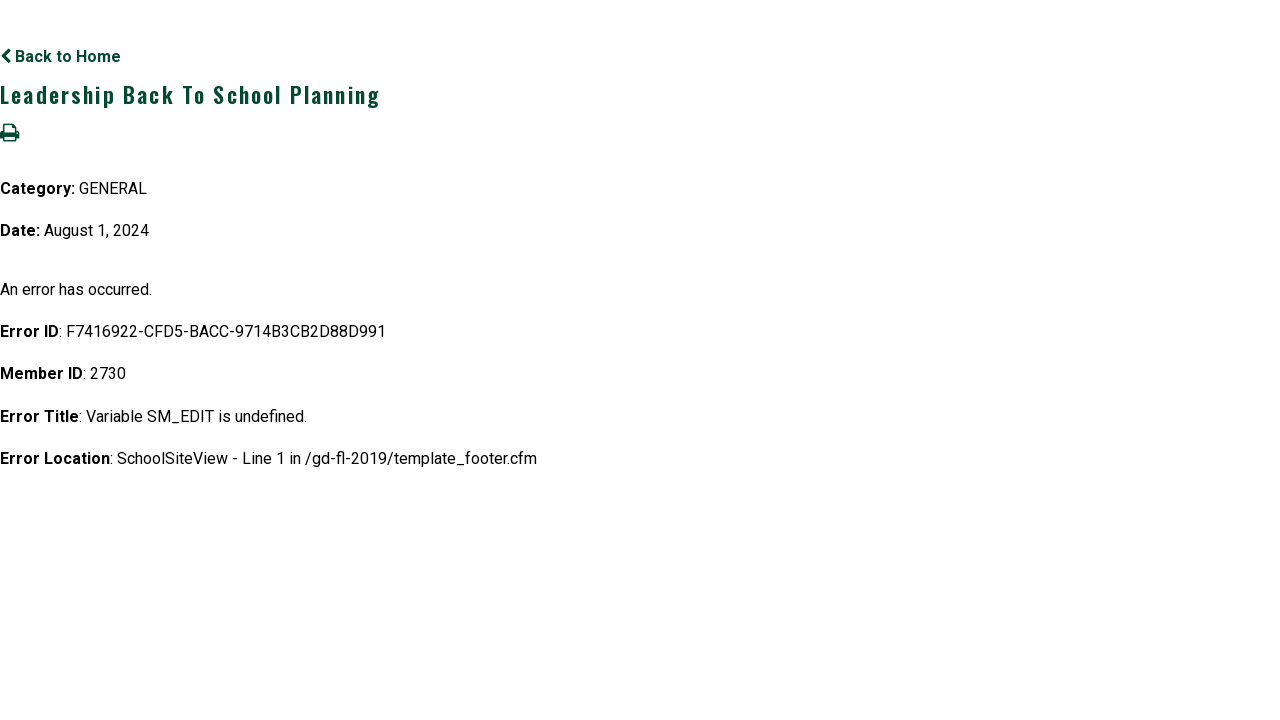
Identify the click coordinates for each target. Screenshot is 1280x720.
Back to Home (60, 56)
